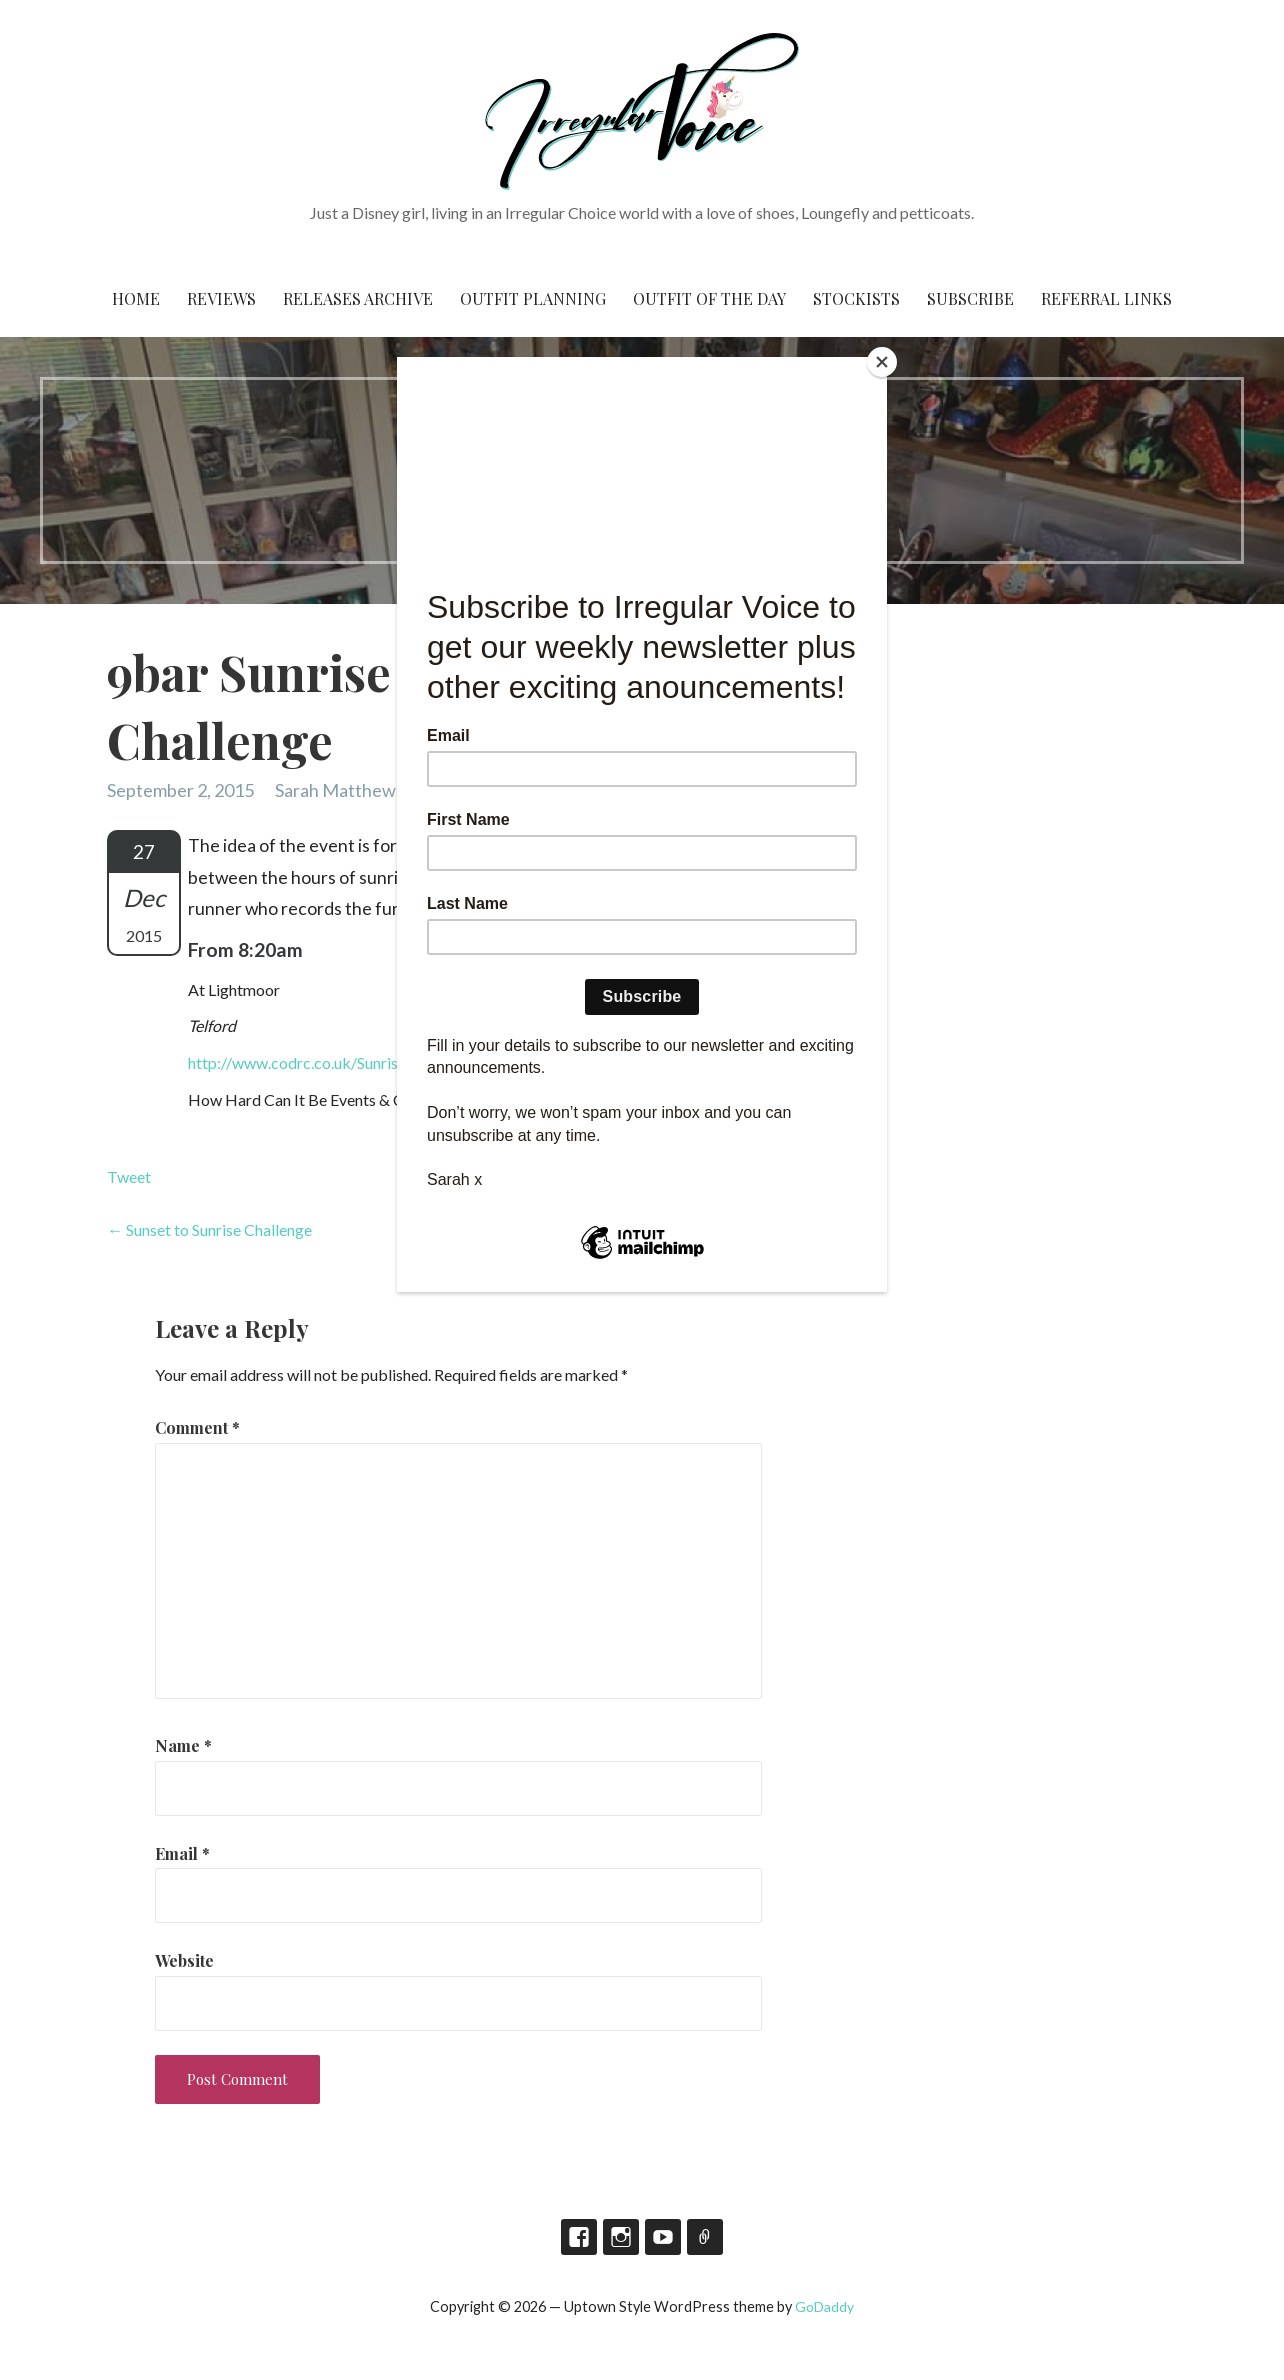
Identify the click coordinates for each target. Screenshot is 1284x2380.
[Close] (882, 362)
